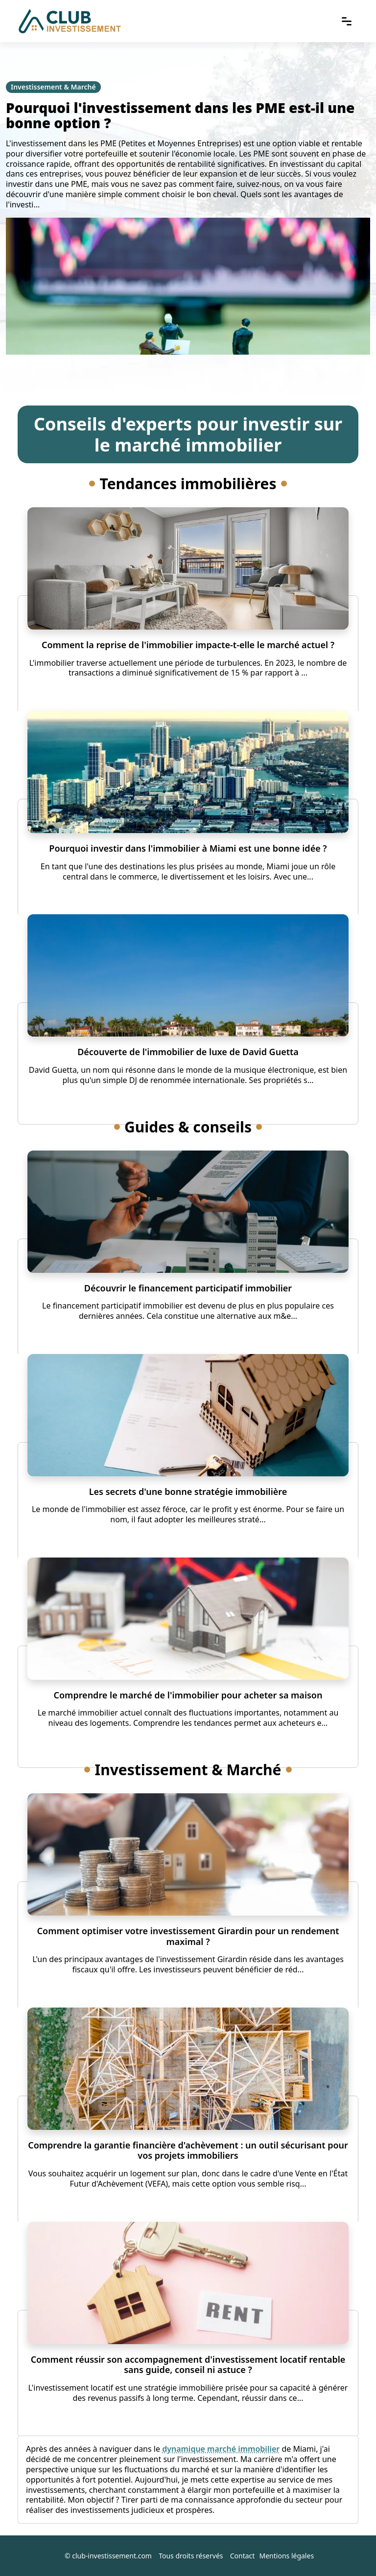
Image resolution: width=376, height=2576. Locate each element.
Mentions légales (286, 2555)
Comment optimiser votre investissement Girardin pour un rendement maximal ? (188, 1936)
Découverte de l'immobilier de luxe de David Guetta (188, 1052)
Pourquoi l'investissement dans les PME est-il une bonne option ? (180, 115)
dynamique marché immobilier (221, 2448)
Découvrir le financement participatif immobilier (188, 1288)
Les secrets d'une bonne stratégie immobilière (188, 1491)
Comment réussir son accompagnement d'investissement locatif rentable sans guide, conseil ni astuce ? (188, 2364)
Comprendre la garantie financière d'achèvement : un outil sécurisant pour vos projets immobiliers (188, 2150)
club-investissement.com (112, 2555)
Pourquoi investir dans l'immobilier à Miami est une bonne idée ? (188, 848)
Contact (242, 2555)
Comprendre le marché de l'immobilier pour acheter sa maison (188, 1695)
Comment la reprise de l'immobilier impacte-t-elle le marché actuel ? (188, 645)
